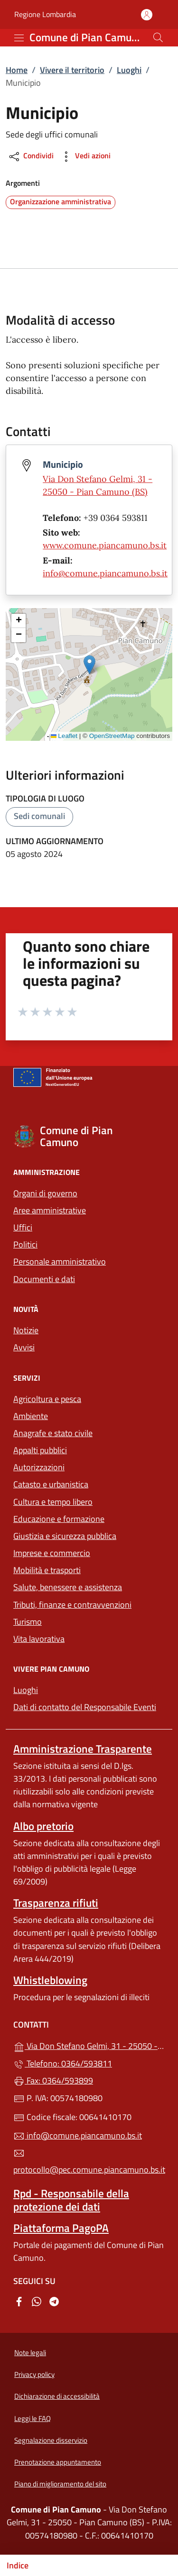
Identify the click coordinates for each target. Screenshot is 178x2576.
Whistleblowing (50, 1980)
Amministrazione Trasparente (82, 1748)
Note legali (30, 2352)
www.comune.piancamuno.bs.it (105, 545)
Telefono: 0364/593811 (62, 2063)
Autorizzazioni (39, 1467)
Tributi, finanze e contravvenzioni (89, 1603)
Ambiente (30, 1416)
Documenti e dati (44, 1279)
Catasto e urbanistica (50, 1484)
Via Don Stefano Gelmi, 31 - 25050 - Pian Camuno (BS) (89, 2045)
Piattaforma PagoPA (61, 2228)
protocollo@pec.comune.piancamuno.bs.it (89, 2162)
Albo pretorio (43, 1826)
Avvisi (24, 1347)
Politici (25, 1244)
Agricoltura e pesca (47, 1399)
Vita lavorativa (39, 1638)
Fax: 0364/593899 (53, 2080)
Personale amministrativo (59, 1261)
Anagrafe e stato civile (53, 1433)
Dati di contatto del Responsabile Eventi (84, 1707)
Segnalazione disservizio (50, 2440)
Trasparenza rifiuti (55, 1902)
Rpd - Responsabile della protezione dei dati (71, 2199)
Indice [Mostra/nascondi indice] (17, 2565)
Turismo (27, 1621)
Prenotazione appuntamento (57, 2462)
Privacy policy (34, 2374)
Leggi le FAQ (32, 2418)
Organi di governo (45, 1193)
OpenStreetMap (112, 735)
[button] (89, 664)
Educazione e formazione (58, 1518)
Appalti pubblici (40, 1450)
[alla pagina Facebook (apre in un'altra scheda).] (19, 2300)
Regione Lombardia (45, 14)
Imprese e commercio (51, 1553)
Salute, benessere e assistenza (67, 1587)
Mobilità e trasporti (89, 1569)
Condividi (31, 157)
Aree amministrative (49, 1210)
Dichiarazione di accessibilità (57, 2396)
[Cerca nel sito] (158, 37)
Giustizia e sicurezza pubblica (64, 1535)
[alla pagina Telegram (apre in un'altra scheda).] (54, 2300)
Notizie (25, 1330)
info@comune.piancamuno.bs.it (105, 573)
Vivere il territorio (72, 70)
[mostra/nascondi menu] (19, 38)
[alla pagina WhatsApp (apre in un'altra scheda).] (36, 2300)
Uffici (22, 1227)
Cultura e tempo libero (53, 1501)
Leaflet (64, 735)
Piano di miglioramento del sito (60, 2483)
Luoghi (129, 70)
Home (17, 70)
